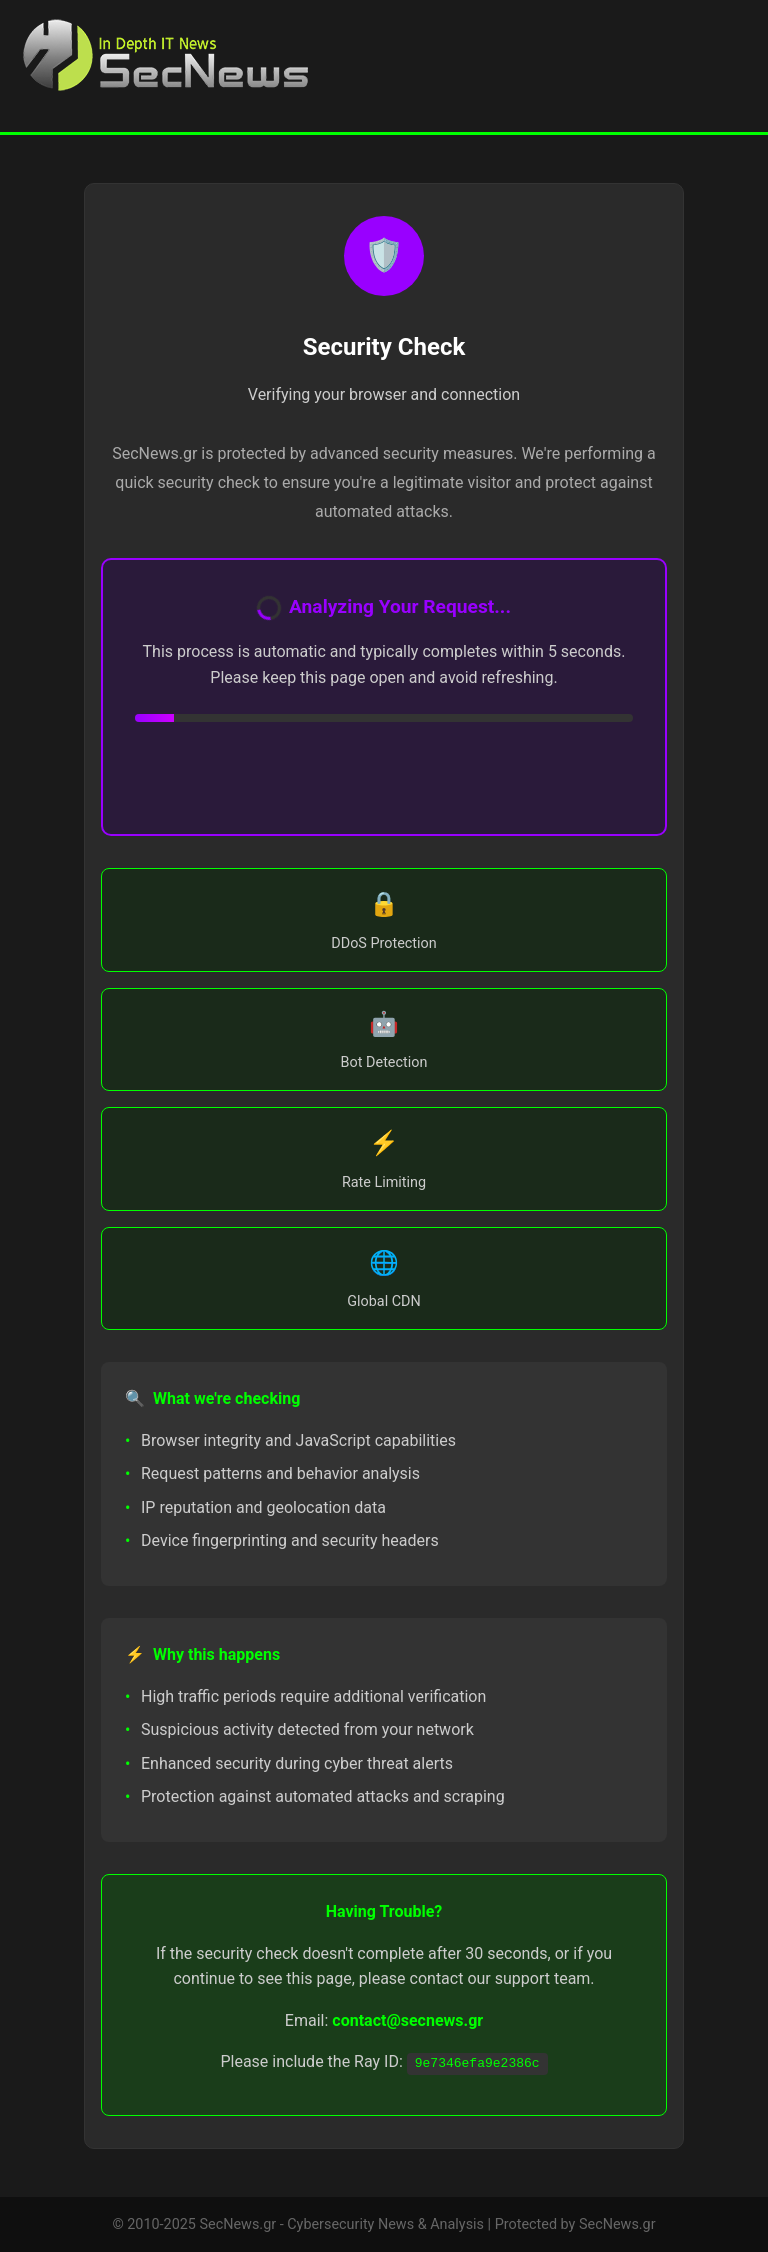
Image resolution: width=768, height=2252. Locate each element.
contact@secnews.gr (407, 2020)
